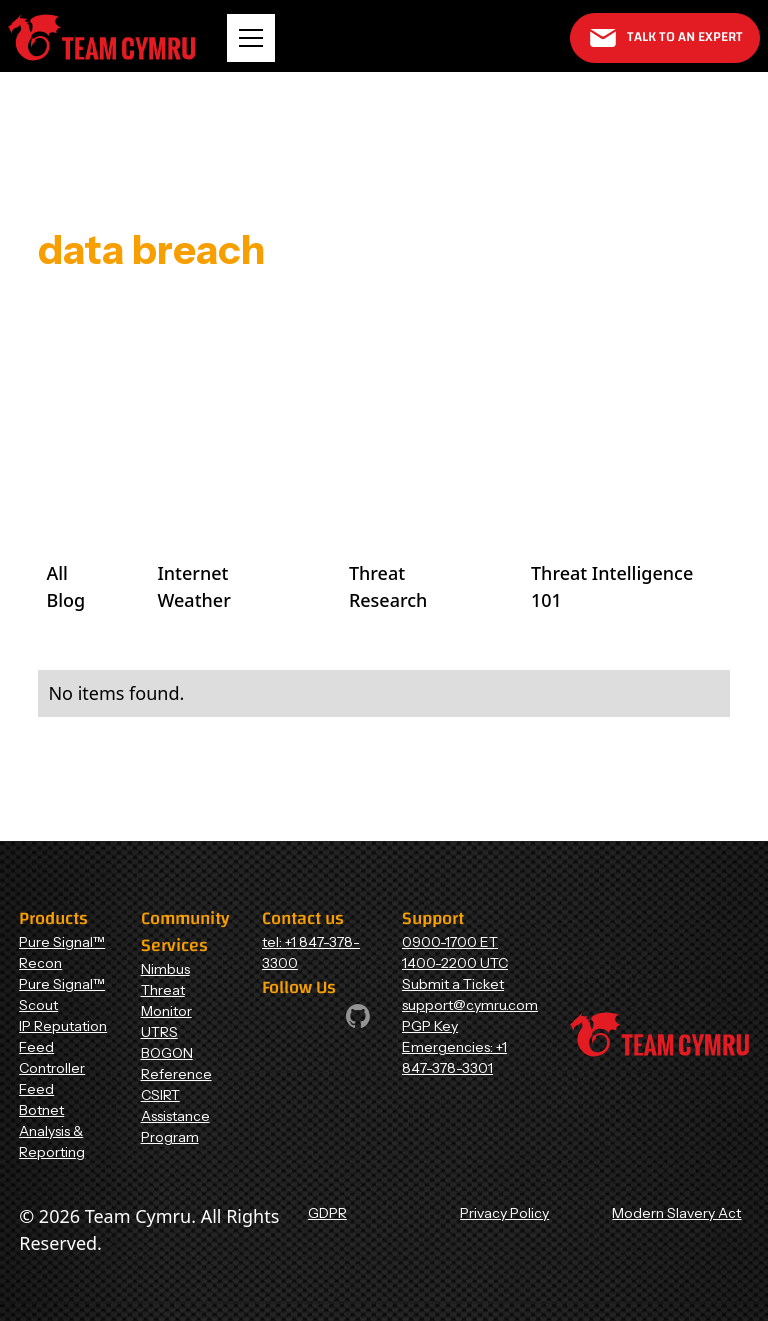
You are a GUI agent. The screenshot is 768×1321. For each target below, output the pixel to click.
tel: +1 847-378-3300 (311, 952)
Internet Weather (193, 586)
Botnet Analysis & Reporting (52, 1131)
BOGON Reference (176, 1063)
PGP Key (430, 1026)
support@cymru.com (470, 1005)
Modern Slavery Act (676, 1213)
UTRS (159, 1032)
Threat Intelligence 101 (612, 586)
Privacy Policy (504, 1213)
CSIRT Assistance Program (175, 1116)
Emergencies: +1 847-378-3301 (454, 1057)
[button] (251, 38)
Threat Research (388, 586)
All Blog (65, 586)
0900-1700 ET (450, 942)
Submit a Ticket (453, 984)
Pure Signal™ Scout (62, 994)
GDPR (327, 1213)
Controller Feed (52, 1078)
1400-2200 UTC (455, 963)
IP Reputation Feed (63, 1036)
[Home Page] (101, 37)
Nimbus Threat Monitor (166, 990)
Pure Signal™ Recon (62, 952)
